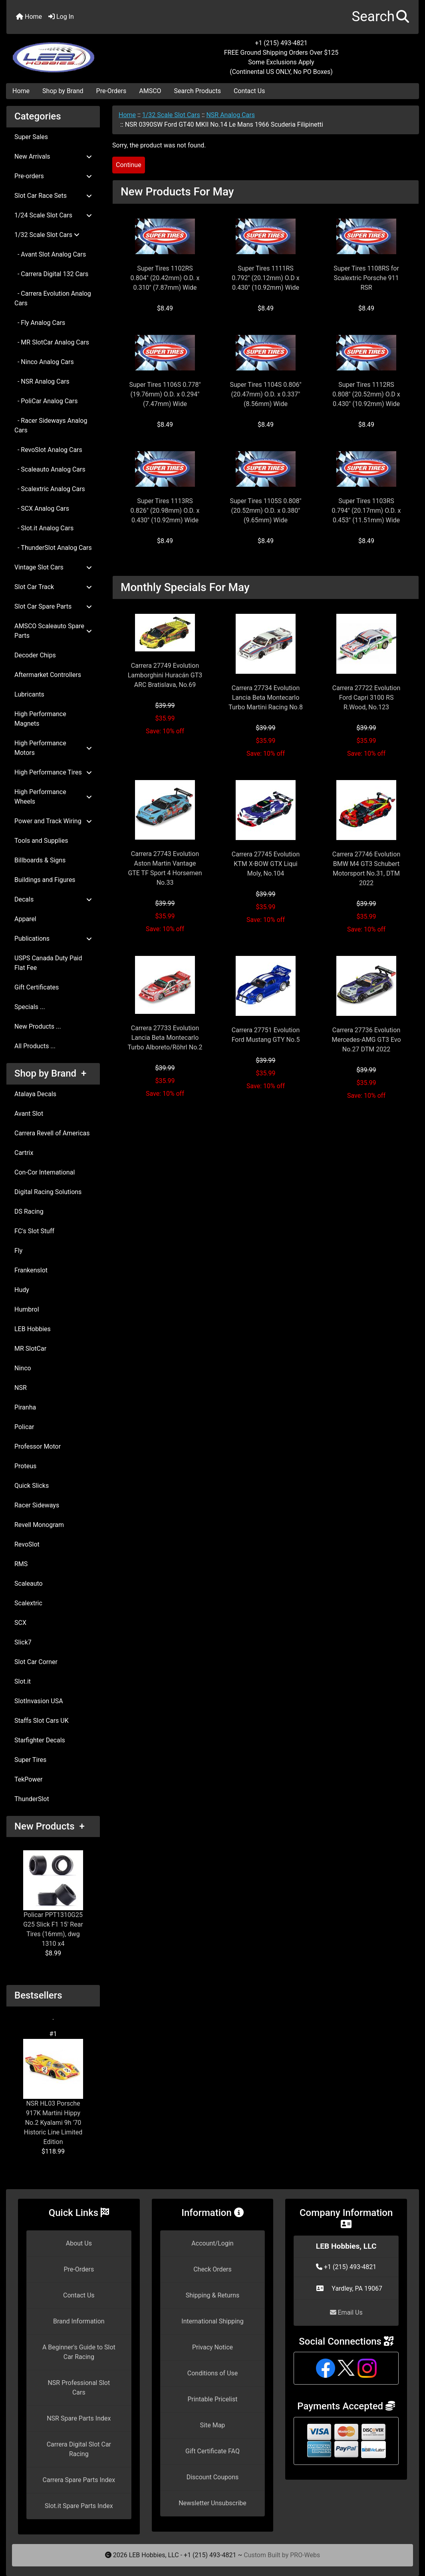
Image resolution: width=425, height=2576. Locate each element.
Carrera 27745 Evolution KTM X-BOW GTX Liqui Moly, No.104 (266, 863)
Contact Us (249, 91)
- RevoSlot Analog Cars (48, 450)
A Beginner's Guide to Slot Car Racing (78, 2352)
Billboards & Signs (40, 860)
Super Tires (30, 1760)
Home (29, 16)
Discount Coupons (213, 2477)
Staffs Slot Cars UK (41, 1720)
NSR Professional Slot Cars (79, 2387)
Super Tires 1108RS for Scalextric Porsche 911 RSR (366, 278)
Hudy (21, 1290)
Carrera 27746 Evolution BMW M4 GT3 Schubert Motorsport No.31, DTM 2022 (366, 868)
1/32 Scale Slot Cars (171, 115)
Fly (18, 1250)
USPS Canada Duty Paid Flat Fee (48, 962)
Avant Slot (28, 1113)
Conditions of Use (212, 2373)
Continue (128, 165)
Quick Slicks (31, 1485)
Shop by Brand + (50, 1073)
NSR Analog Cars (230, 115)
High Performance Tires (53, 772)
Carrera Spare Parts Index (79, 2480)
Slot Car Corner (36, 1662)
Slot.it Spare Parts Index (79, 2506)
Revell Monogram (39, 1525)
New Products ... (37, 1026)
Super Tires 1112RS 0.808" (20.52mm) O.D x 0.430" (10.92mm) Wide (366, 394)
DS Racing (29, 1211)
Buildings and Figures (44, 880)
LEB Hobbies (32, 1329)
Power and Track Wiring (53, 821)
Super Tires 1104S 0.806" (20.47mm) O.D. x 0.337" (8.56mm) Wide (265, 394)
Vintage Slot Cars (53, 567)
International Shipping (212, 2321)
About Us (79, 2243)
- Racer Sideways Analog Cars (50, 425)
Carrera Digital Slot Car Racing (79, 2449)
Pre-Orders (111, 91)
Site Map (212, 2425)
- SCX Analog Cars (41, 508)
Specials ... (29, 1007)
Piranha (25, 1407)
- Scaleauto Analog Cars (49, 469)
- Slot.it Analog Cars (43, 528)
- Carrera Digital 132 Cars (51, 274)
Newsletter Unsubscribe (212, 2503)
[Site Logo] (75, 53)
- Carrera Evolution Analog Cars (52, 298)
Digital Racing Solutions (47, 1192)
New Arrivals (53, 156)
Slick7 (23, 1642)
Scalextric (28, 1603)
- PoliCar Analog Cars (45, 401)
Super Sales (31, 137)
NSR (20, 1388)
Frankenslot (31, 1270)
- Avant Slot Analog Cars (50, 254)
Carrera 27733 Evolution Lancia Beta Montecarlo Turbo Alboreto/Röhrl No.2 (165, 1037)
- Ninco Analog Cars (44, 362)
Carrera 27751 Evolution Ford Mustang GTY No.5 (266, 1034)
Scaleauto (28, 1583)
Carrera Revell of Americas (51, 1133)
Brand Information (79, 2321)
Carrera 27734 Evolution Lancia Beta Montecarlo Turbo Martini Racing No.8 (265, 697)
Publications (53, 938)
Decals (53, 899)
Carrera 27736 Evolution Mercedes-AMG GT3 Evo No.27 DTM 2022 (366, 1039)
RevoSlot (27, 1544)
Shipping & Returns (213, 2295)
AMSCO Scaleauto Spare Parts (53, 630)
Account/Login (212, 2243)
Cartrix (23, 1153)
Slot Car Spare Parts (53, 606)
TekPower (28, 1779)
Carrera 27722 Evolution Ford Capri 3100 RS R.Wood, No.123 (366, 697)
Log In (61, 16)
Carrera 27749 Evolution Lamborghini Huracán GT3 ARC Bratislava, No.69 (165, 675)
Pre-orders (53, 176)
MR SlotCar (30, 1348)
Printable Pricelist (212, 2399)
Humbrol (26, 1309)
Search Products (197, 91)
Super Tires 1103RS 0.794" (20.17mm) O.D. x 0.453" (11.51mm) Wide (366, 510)
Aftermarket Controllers (47, 675)
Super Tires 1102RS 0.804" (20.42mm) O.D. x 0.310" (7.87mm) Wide (165, 278)
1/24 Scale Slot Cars (53, 215)
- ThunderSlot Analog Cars (53, 547)
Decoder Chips (35, 655)
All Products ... (35, 1046)
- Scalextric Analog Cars (49, 489)
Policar (24, 1427)
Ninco (22, 1368)
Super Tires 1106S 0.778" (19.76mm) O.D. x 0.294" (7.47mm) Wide (165, 394)
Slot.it (22, 1681)
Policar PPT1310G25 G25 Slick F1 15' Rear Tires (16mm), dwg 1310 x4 (53, 1898)
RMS (21, 1564)
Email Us (346, 2312)
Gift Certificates (36, 987)
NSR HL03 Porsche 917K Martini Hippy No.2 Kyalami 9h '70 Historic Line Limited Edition (53, 2092)
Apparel (25, 919)
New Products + (49, 1826)
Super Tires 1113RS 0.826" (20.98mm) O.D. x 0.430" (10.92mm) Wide (165, 510)
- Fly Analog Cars (39, 322)
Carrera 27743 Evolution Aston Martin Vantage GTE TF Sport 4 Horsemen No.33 (165, 868)
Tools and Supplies (41, 840)
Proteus (25, 1466)
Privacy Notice (212, 2347)
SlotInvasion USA (38, 1701)
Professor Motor (37, 1446)
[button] (380, 17)
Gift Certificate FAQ (212, 2451)
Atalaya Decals (35, 1094)
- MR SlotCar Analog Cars (51, 342)
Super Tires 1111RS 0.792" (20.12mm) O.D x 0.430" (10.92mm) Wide (265, 278)
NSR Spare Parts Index (79, 2418)
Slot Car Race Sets (53, 195)
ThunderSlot (31, 1799)
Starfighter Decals (39, 1740)
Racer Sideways (36, 1505)
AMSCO (150, 91)
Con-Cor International (44, 1172)
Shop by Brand (62, 91)
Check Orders (212, 2269)
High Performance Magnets (40, 718)
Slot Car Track (53, 587)
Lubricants (29, 694)
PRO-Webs (305, 2555)
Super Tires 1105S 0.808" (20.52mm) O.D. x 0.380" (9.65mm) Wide (265, 510)
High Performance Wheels (53, 796)
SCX (20, 1622)
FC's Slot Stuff (34, 1231)
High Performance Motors (53, 747)
